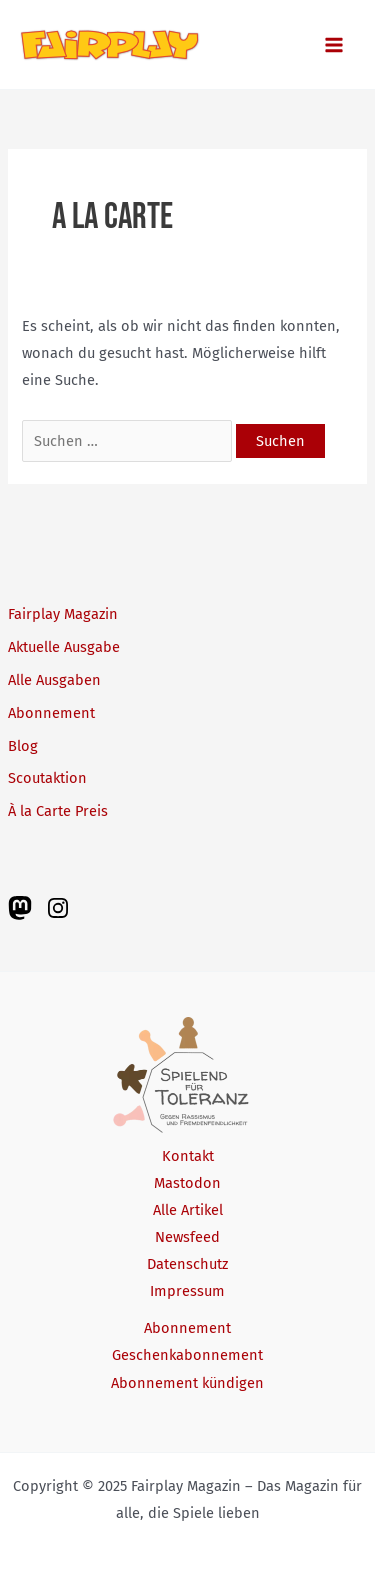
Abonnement (51, 713)
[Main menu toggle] (334, 45)
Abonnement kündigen (187, 1383)
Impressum (187, 1291)
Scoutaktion (47, 778)
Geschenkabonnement (187, 1355)
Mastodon (187, 1183)
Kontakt (188, 1156)
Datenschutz (187, 1264)
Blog (23, 746)
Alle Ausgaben (54, 680)
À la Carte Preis (58, 811)
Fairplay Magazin (63, 614)
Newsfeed (187, 1237)
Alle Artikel (188, 1210)
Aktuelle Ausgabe (64, 647)
